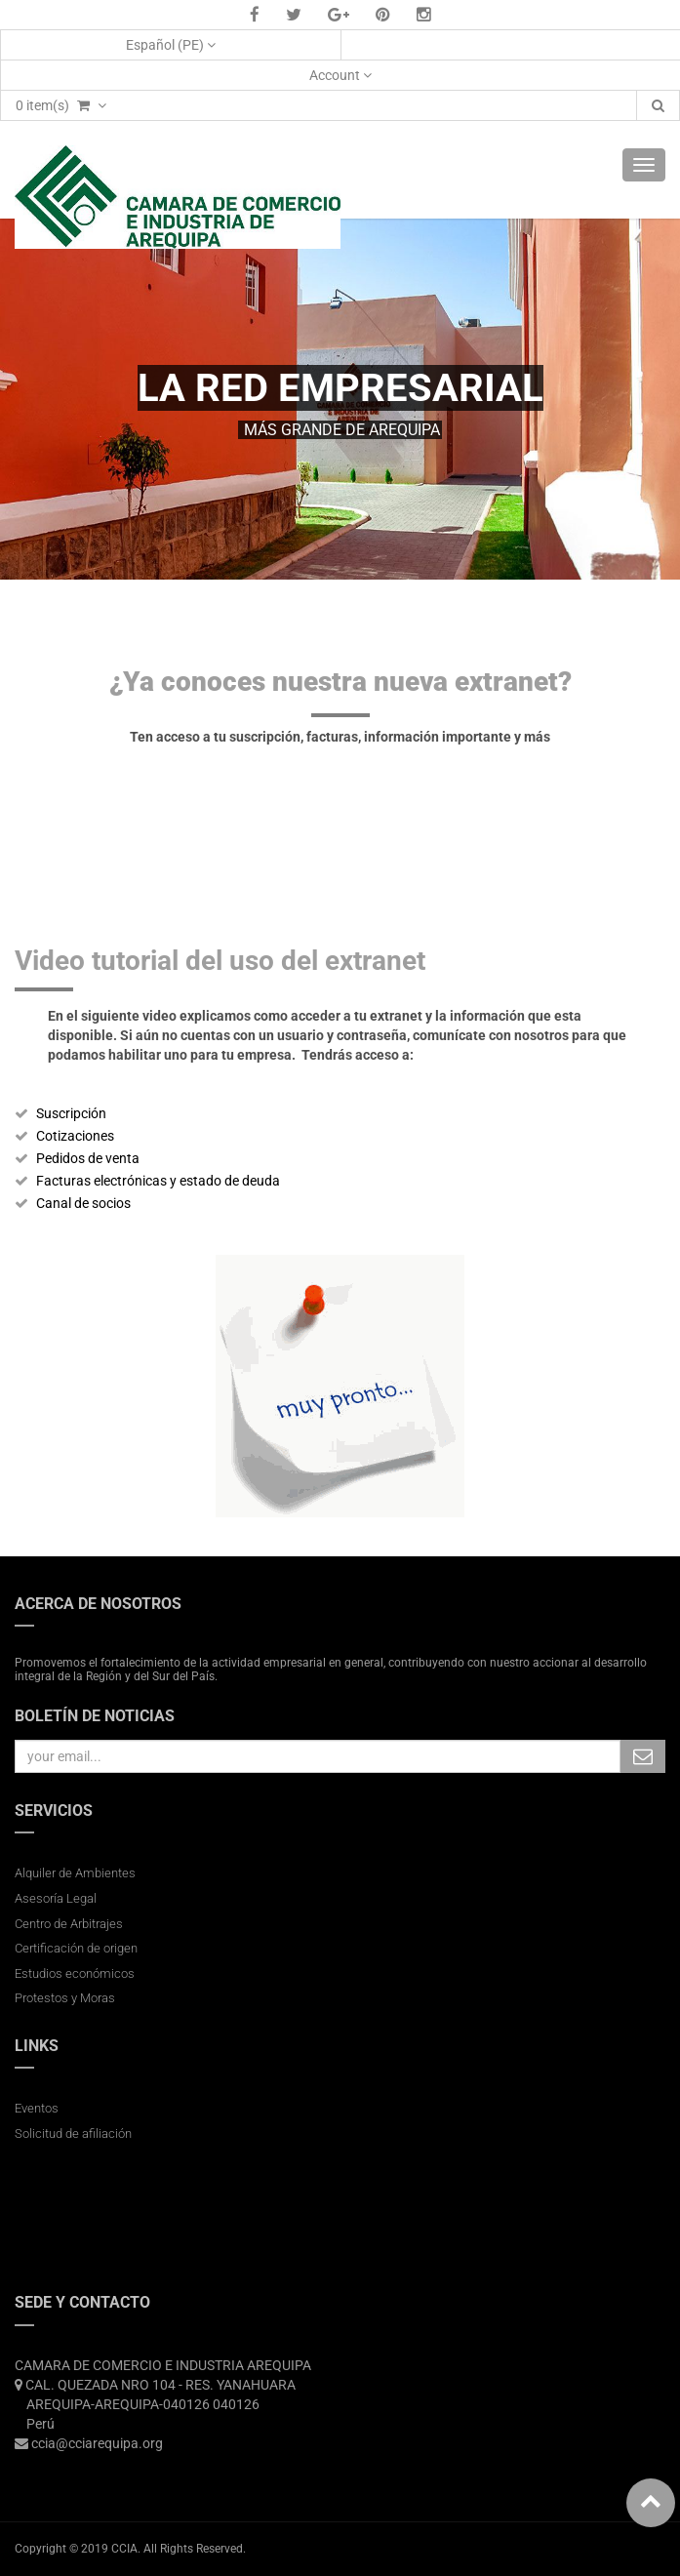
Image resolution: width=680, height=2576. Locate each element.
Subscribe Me (643, 1756)
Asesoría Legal (56, 1898)
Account (340, 75)
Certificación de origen (76, 1948)
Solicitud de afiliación (73, 2133)
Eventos (37, 2108)
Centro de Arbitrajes (70, 1923)
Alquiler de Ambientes (75, 1873)
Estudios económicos (75, 1973)
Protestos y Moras (65, 1998)
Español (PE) (171, 45)
